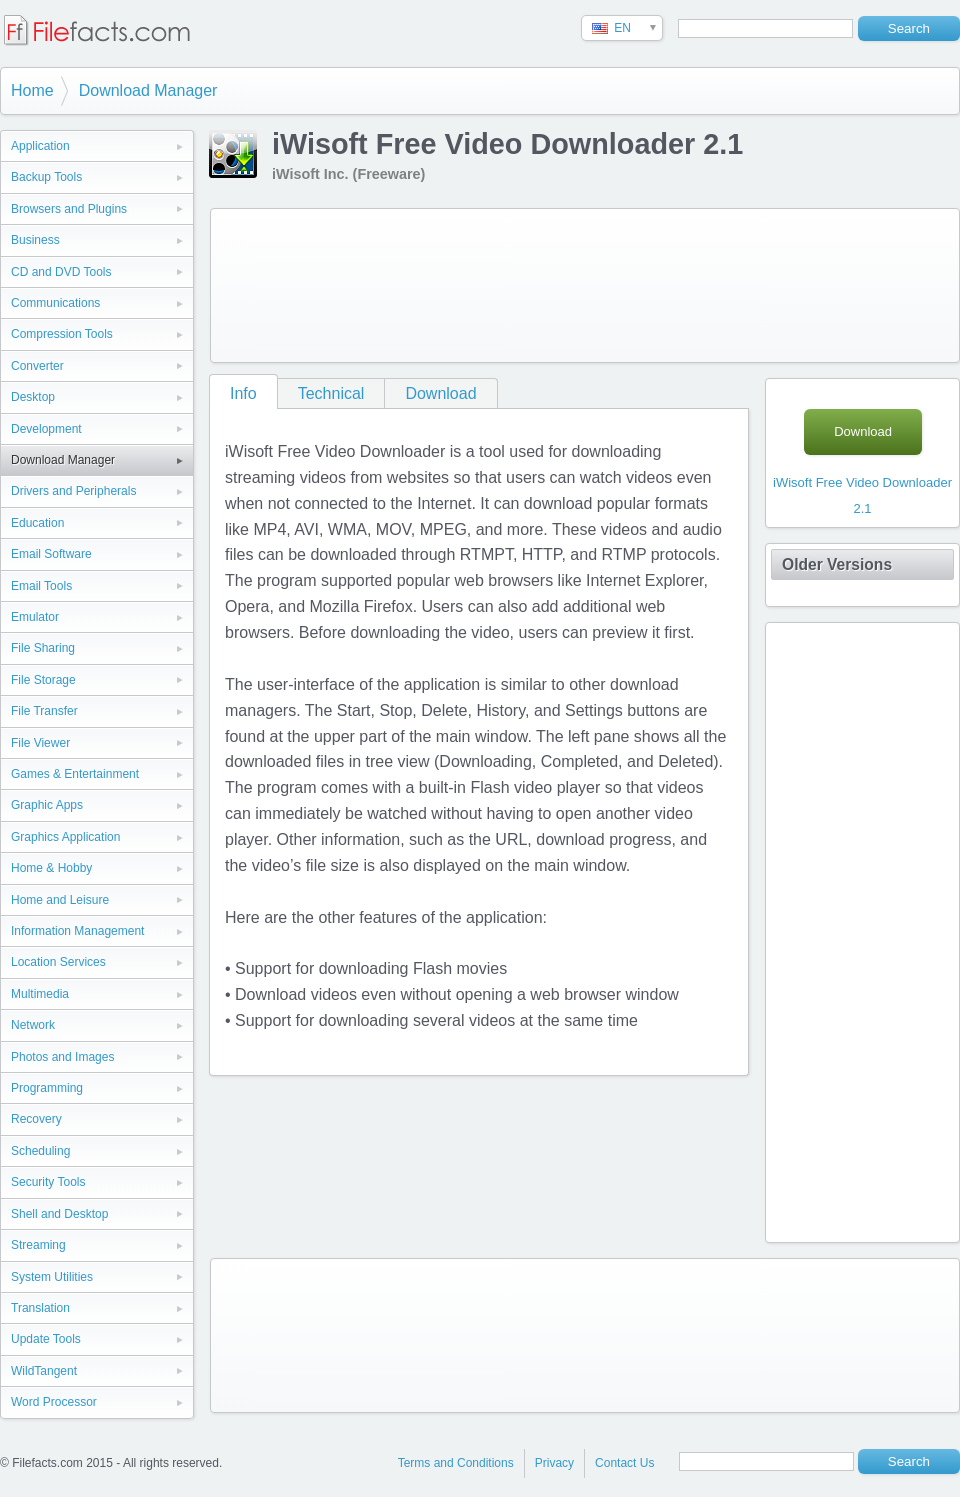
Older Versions (837, 564)
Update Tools (46, 1339)
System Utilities (52, 1277)
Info (243, 393)
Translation (40, 1308)
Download (440, 393)
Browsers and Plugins (69, 209)
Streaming (38, 1245)
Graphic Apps (47, 805)
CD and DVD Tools (61, 272)
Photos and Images (62, 1057)
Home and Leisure (60, 900)
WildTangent (44, 1371)
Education (37, 523)
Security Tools (48, 1182)
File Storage (43, 680)
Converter (37, 366)
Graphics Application (65, 837)
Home (32, 90)
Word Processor (54, 1402)
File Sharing (43, 648)
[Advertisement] (299, 281)
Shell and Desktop (59, 1214)
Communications (55, 303)
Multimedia (40, 994)
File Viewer (40, 743)
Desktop (33, 397)
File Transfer (44, 711)
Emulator (35, 617)
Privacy (554, 1463)
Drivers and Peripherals (73, 491)
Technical (331, 393)
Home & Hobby (51, 868)
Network (33, 1025)
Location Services (58, 962)
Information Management (77, 931)
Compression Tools (62, 334)
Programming (47, 1088)
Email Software (51, 554)
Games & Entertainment (75, 774)
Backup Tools (46, 177)
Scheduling (40, 1151)
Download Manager (148, 90)
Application (40, 146)
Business (35, 240)
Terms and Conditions (456, 1463)
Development (46, 429)
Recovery (36, 1119)
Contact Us (624, 1463)
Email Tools (41, 586)
